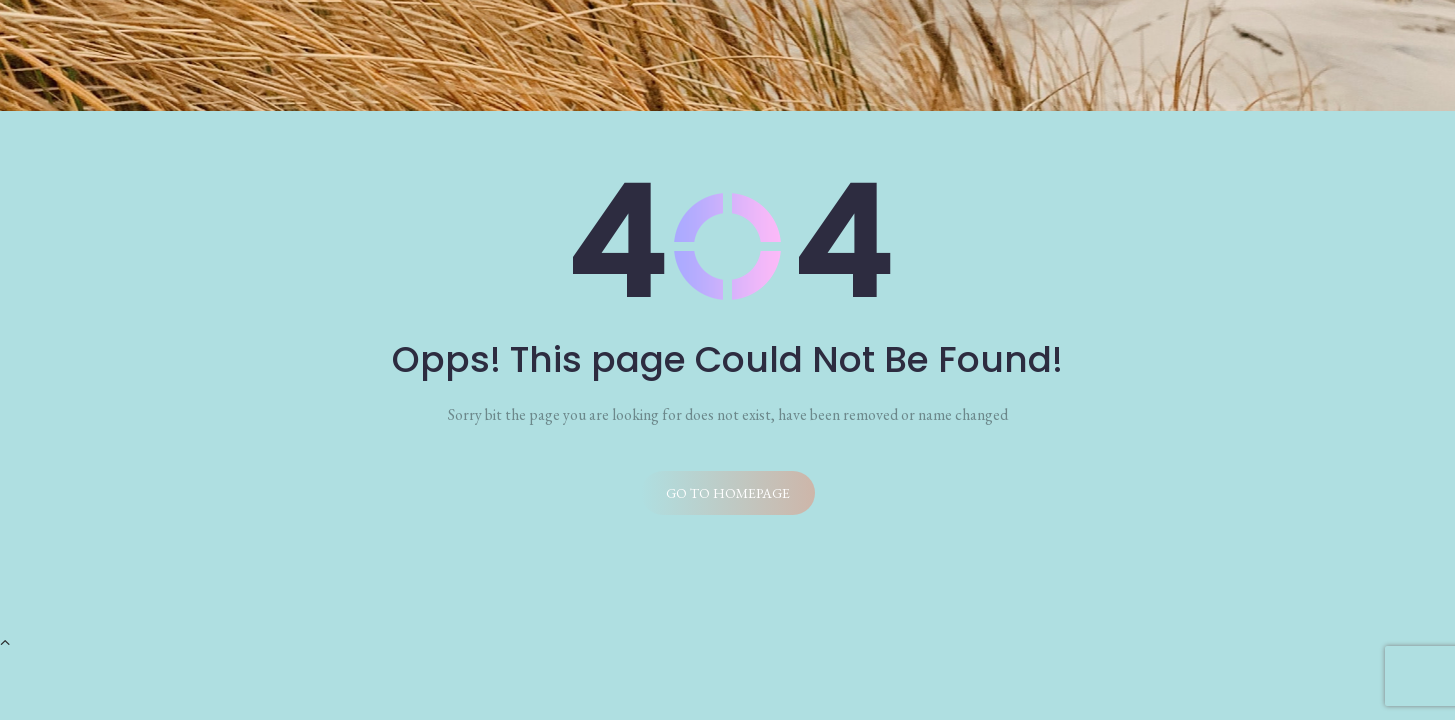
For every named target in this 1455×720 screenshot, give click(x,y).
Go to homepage (728, 493)
